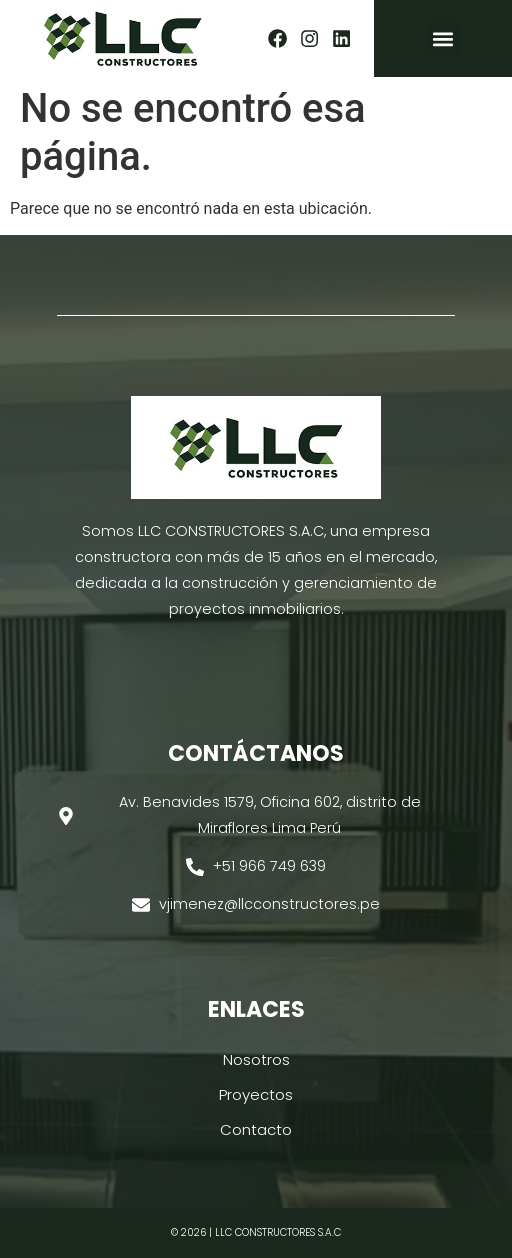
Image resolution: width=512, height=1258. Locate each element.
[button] (442, 38)
